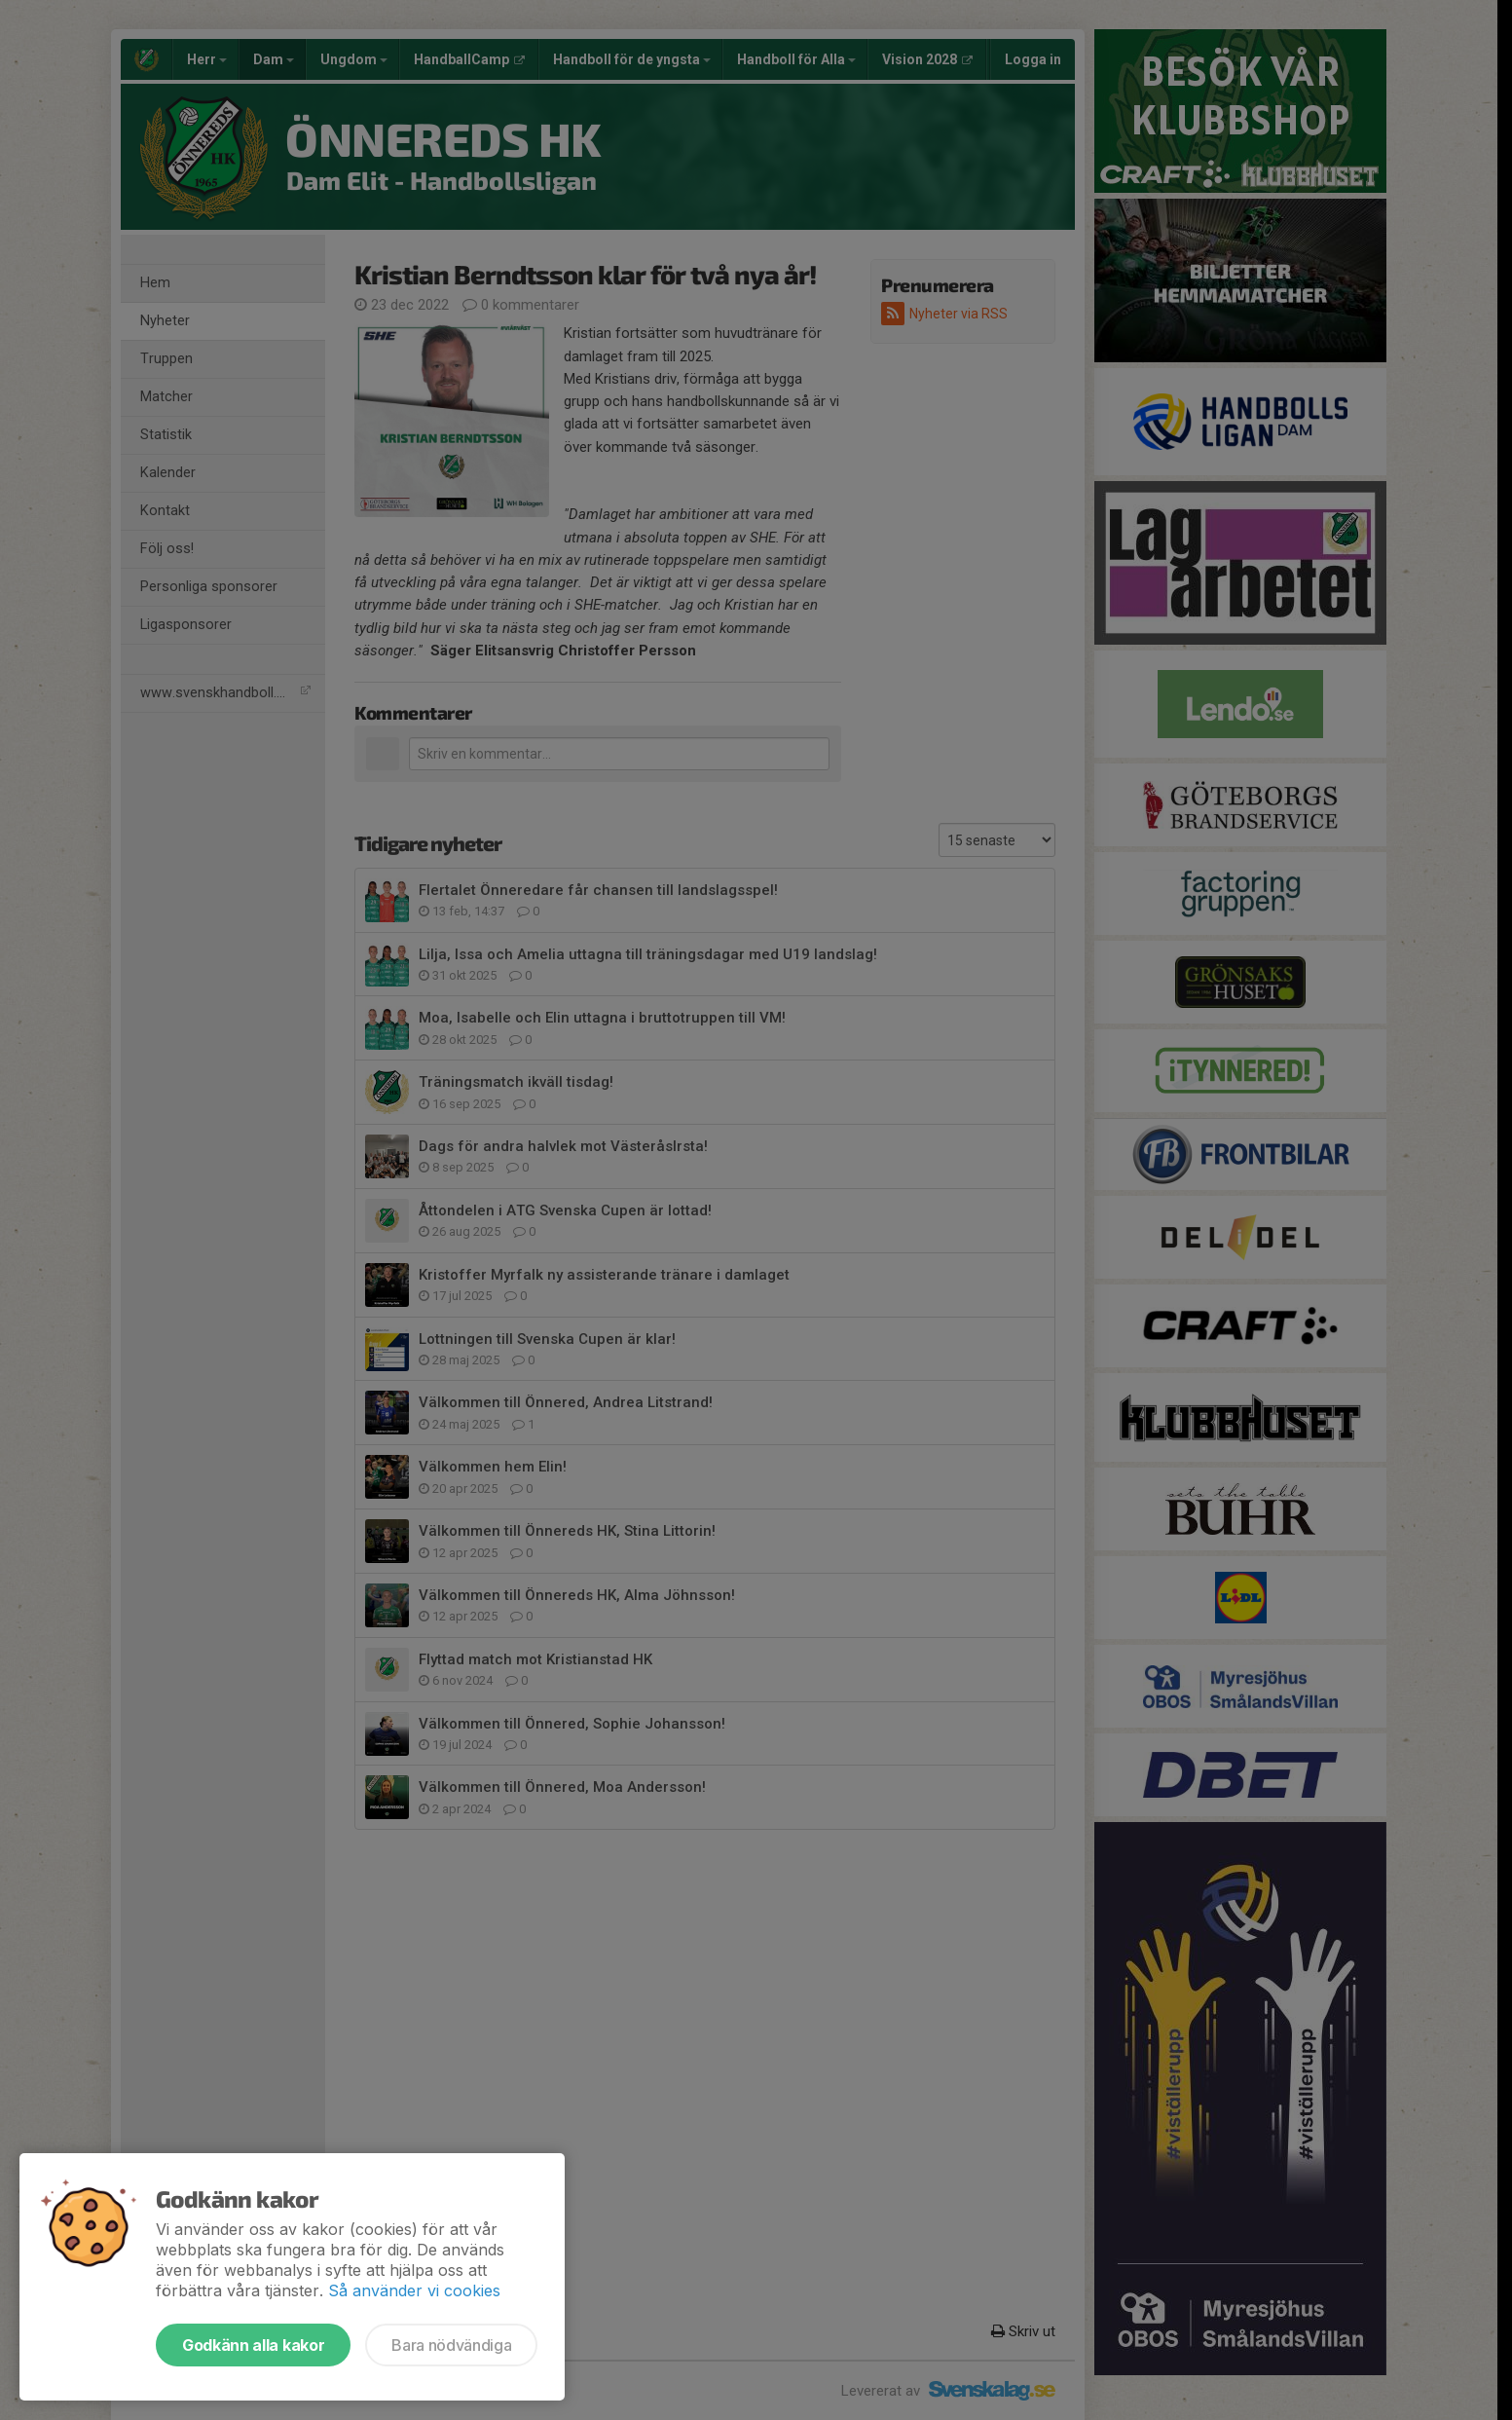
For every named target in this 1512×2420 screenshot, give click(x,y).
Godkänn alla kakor (253, 2345)
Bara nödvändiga (451, 2345)
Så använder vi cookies (414, 2290)
